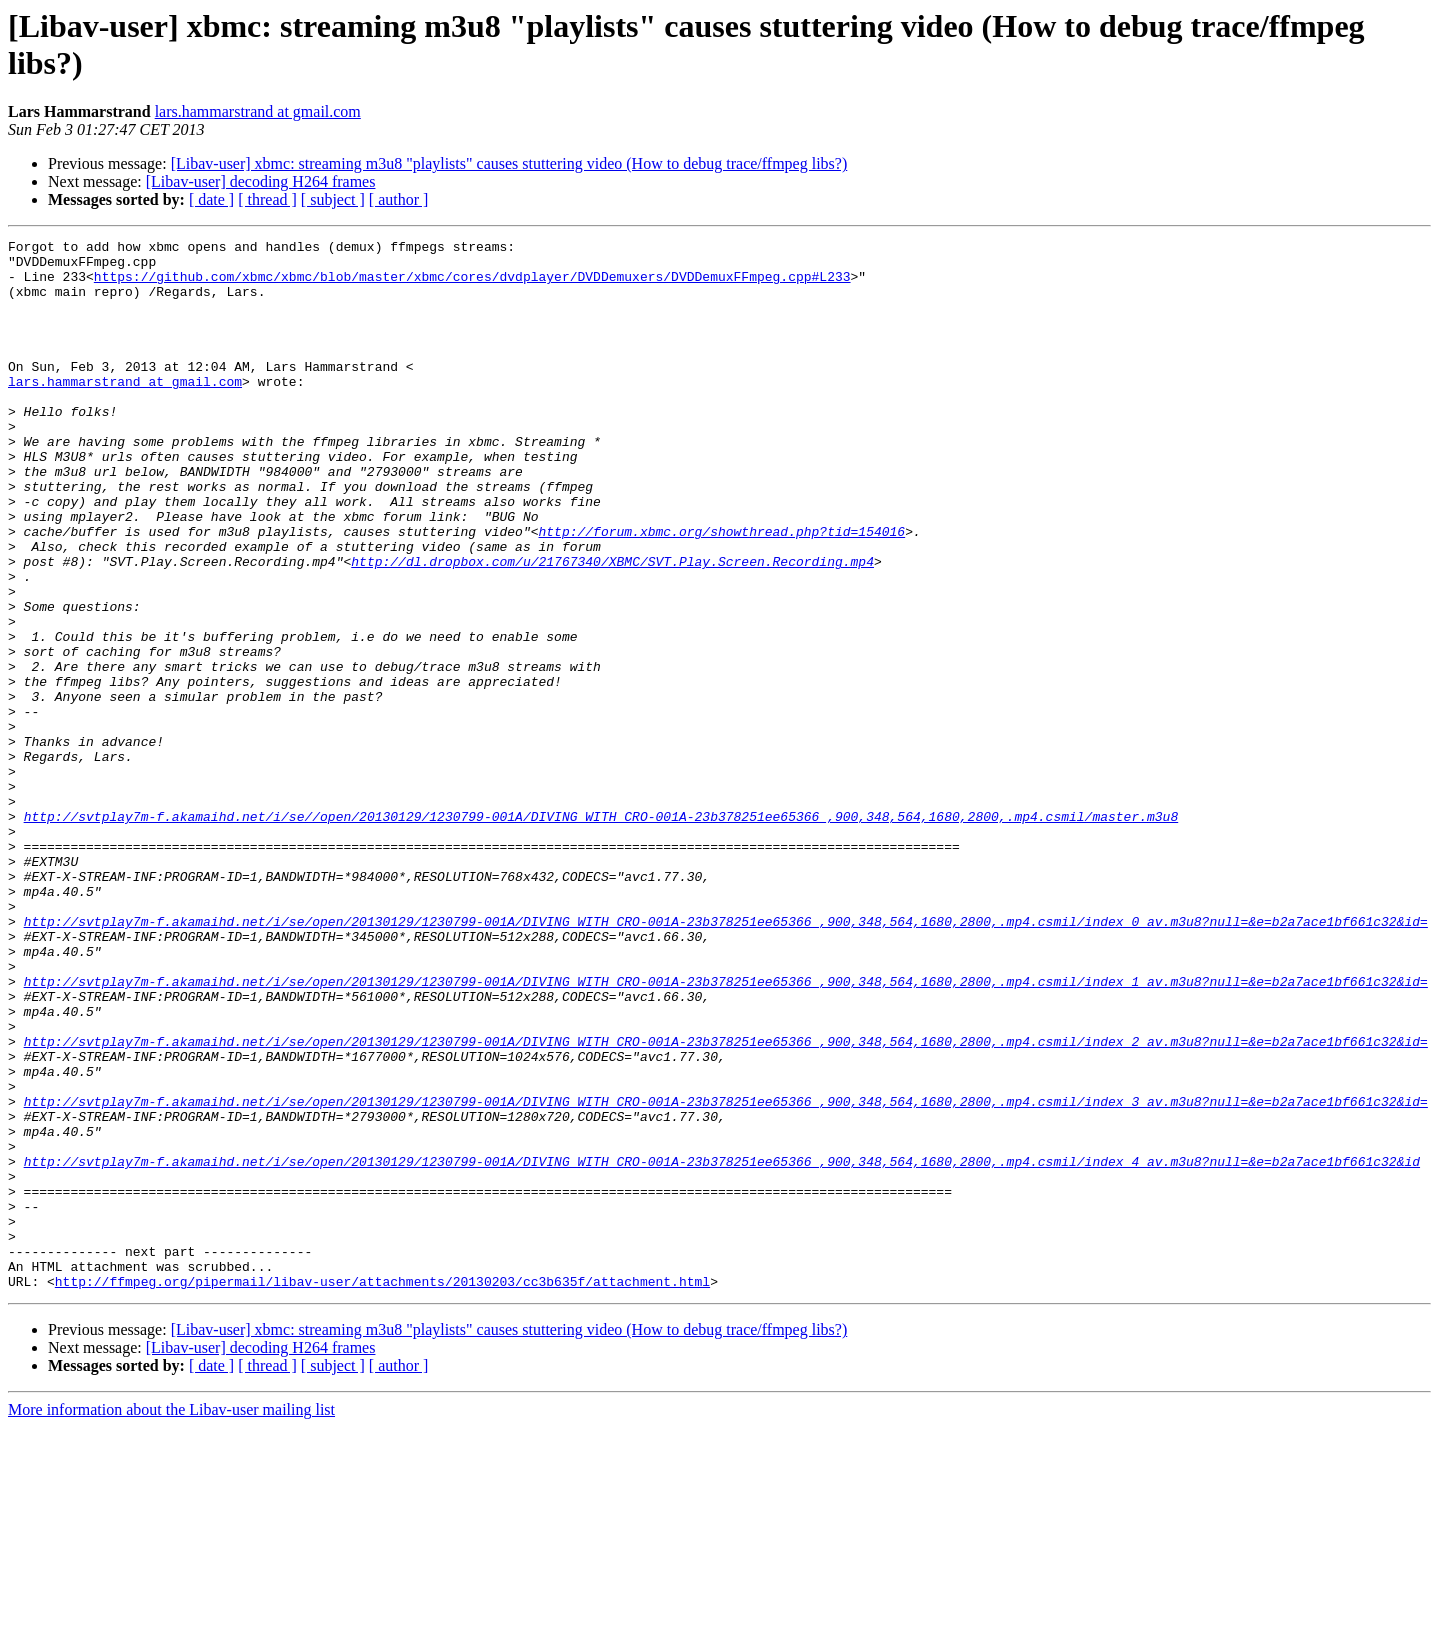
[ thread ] (267, 199)
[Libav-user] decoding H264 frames (261, 181)
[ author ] (399, 199)
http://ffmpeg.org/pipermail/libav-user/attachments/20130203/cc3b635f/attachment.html (382, 1491)
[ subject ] (333, 199)
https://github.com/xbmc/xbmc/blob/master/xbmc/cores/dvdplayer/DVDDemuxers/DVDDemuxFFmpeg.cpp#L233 (472, 285)
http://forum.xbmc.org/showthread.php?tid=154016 (721, 591)
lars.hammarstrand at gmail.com (258, 111)
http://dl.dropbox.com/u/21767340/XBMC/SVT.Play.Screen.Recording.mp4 (612, 627)
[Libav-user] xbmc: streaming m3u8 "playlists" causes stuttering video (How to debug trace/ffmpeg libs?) (509, 163)
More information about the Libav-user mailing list (171, 1619)
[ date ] (211, 199)
